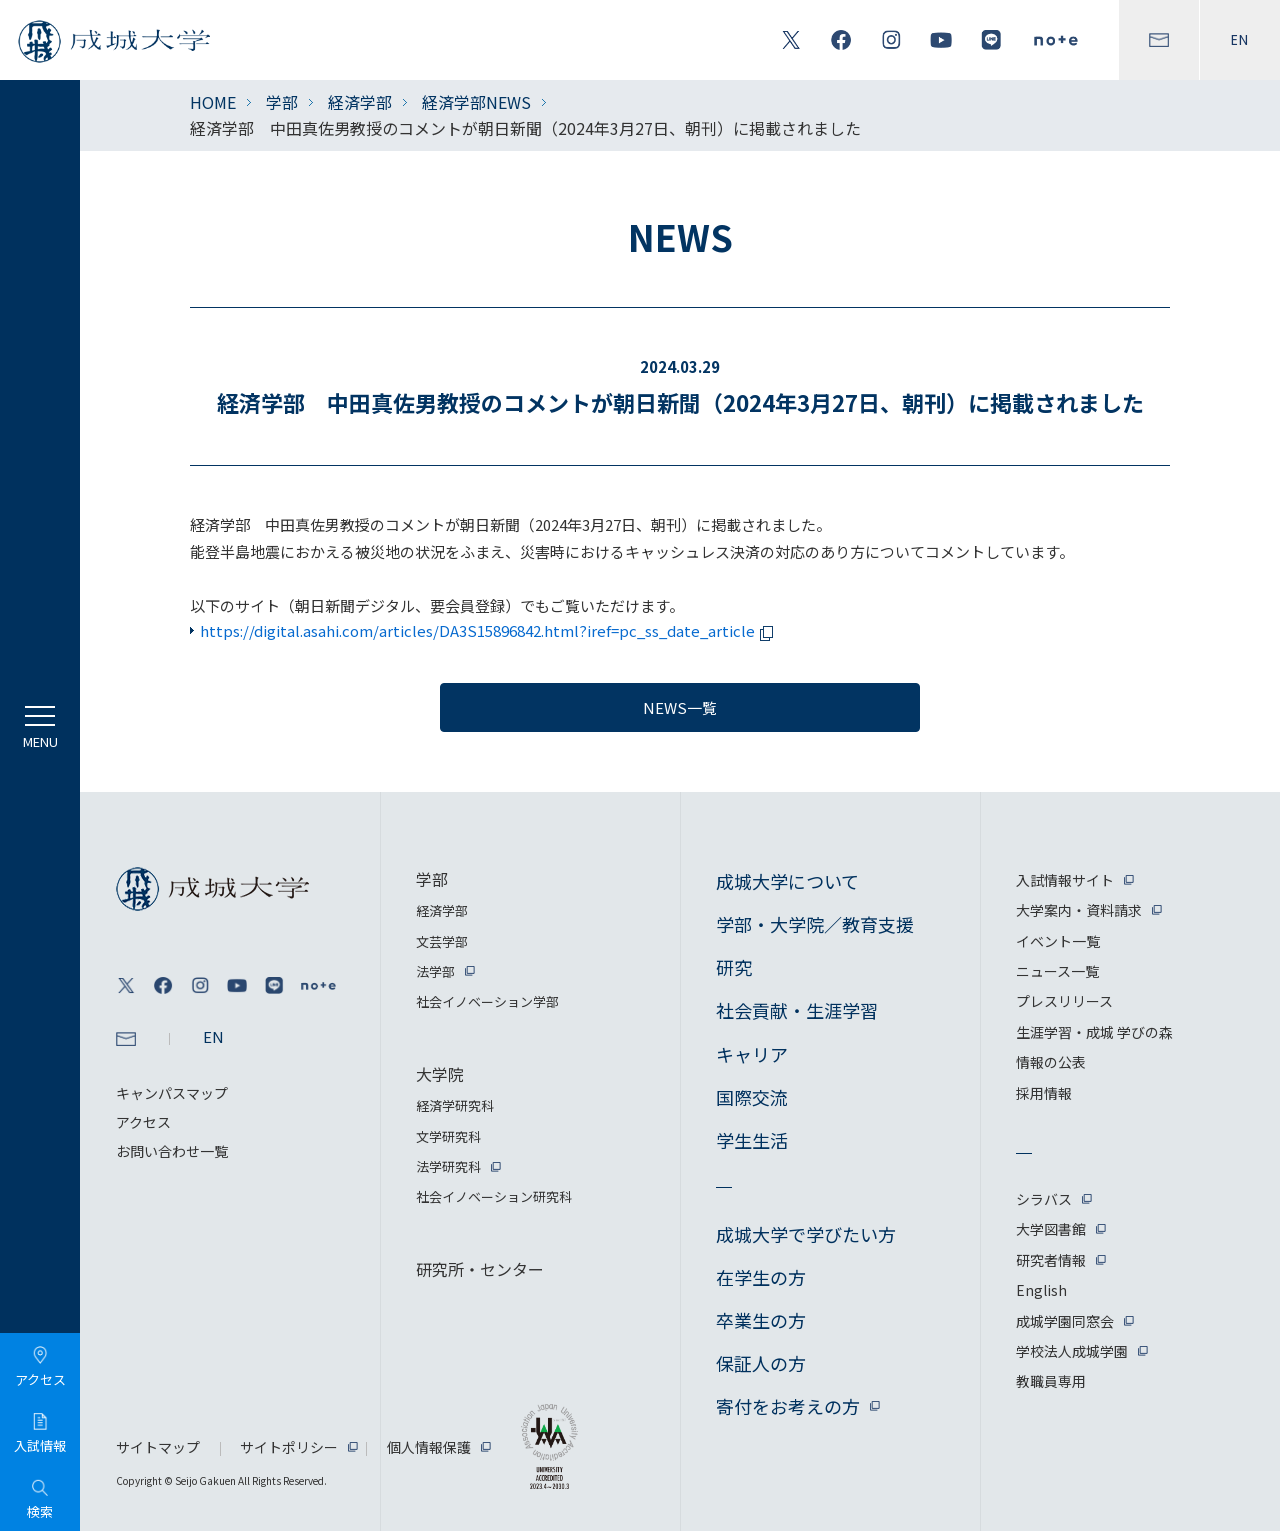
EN (1240, 40)
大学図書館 (1051, 1229)
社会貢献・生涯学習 (797, 1010)
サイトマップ (158, 1447)
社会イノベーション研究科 (494, 1196)
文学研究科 (448, 1136)
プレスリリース (1064, 1001)
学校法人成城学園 (1072, 1351)
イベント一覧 (1058, 941)
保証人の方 (761, 1363)
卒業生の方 (761, 1320)
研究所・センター (480, 1269)
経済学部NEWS (476, 102)
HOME (213, 102)
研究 (734, 967)
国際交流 (752, 1097)
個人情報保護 (429, 1447)
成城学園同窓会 (1065, 1321)
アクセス (143, 1122)
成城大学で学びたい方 (806, 1234)
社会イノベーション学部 (487, 1001)
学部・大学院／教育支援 (815, 924)
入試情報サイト (1065, 880)
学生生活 (752, 1140)
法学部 (435, 971)
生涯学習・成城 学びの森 (1094, 1032)
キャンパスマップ (172, 1093)
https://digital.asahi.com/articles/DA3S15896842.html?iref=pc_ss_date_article (490, 630)
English (1041, 1290)
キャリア (752, 1054)
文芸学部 (442, 941)
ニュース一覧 (1057, 971)
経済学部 (360, 102)
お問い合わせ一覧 (172, 1151)
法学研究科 (448, 1166)
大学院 (440, 1074)
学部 (282, 102)
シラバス (1044, 1199)
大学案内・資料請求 (1079, 910)
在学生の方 (761, 1277)
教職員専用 (1051, 1381)
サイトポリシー (289, 1447)
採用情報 (1044, 1093)
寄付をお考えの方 (788, 1406)
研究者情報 (1051, 1260)
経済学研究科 (455, 1105)
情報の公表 (1051, 1062)
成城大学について (787, 881)
